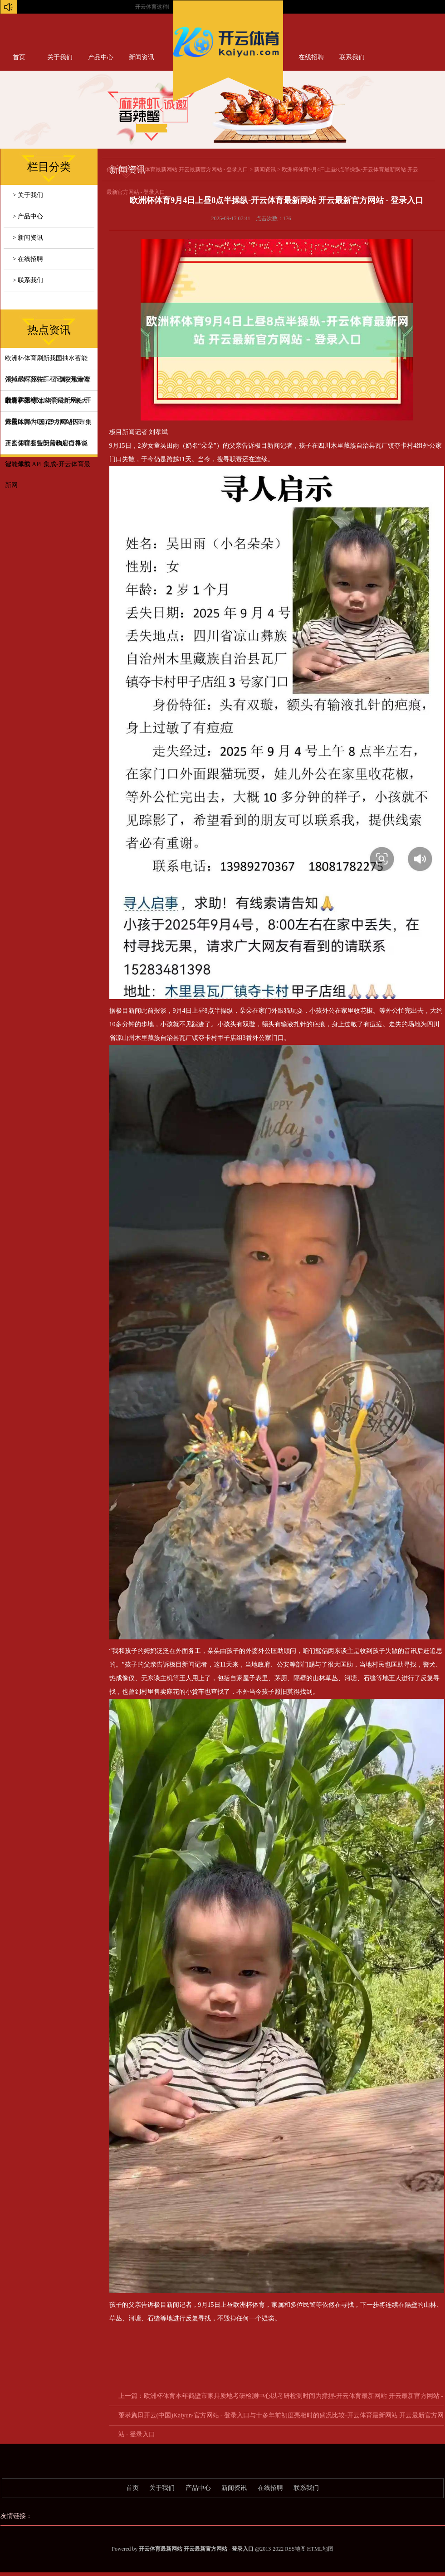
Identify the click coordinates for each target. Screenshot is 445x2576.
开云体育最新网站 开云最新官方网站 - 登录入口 (191, 169)
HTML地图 (320, 2549)
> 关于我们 (28, 195)
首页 (19, 57)
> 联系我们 (28, 280)
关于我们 (60, 57)
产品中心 (100, 57)
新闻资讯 (141, 57)
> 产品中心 (28, 216)
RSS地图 (295, 2549)
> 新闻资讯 (28, 237)
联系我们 (352, 57)
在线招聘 (311, 57)
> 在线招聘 (28, 259)
